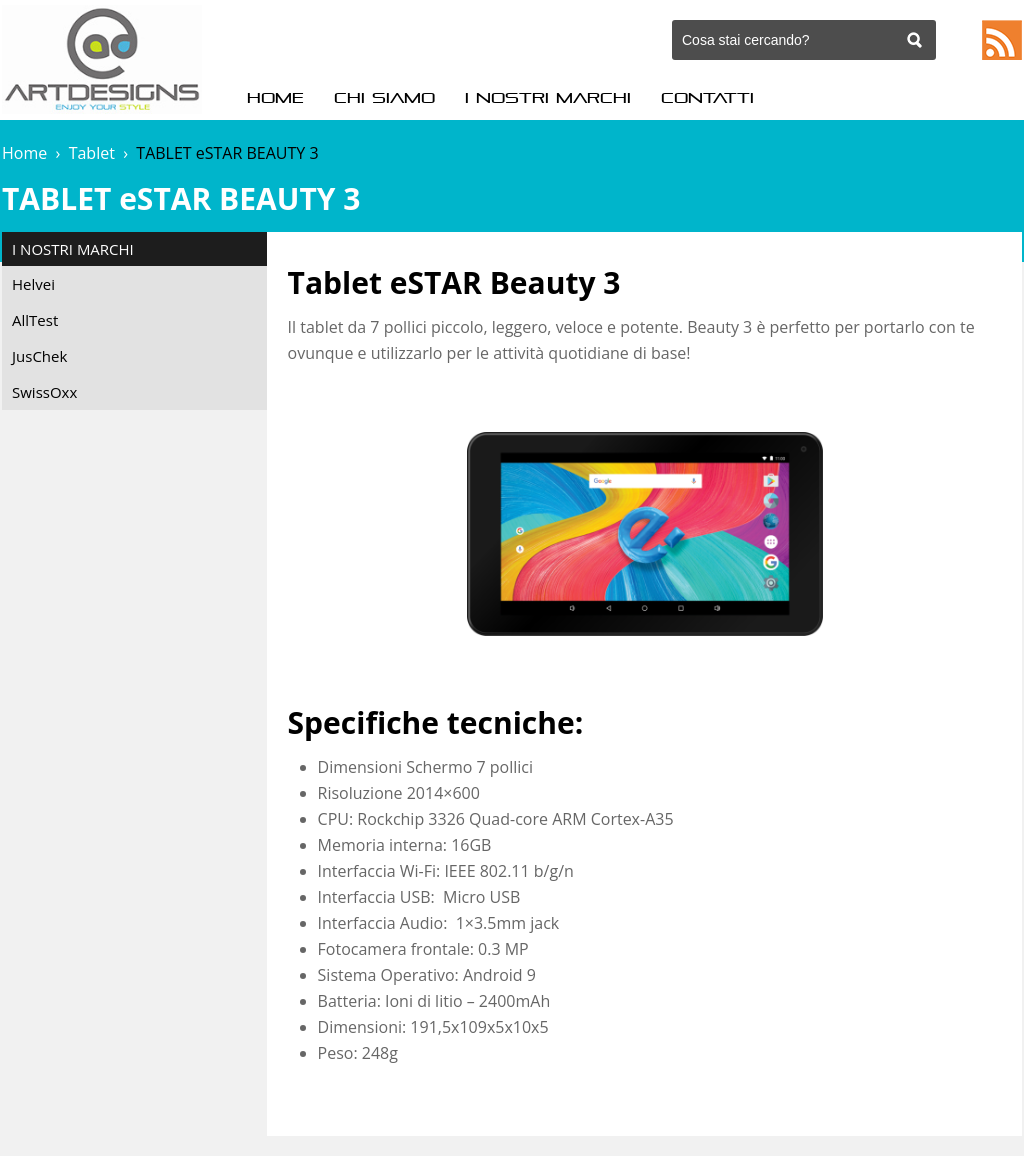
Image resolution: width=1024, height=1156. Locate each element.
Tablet (92, 153)
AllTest (35, 320)
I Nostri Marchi (548, 98)
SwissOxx (44, 392)
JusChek (39, 356)
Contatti (707, 98)
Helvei (33, 284)
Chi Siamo (384, 98)
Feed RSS (1002, 40)
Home (275, 98)
